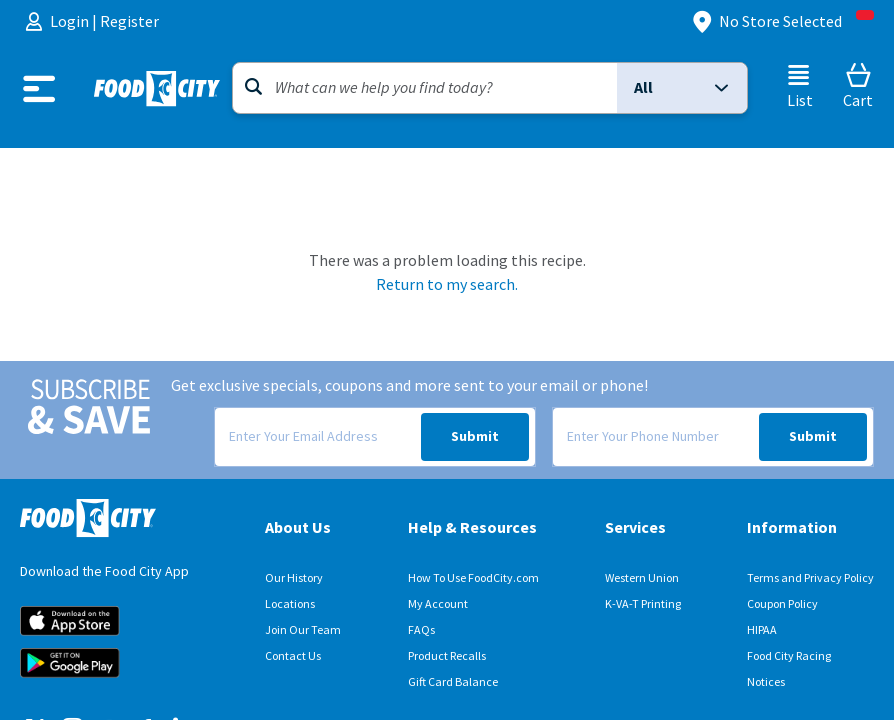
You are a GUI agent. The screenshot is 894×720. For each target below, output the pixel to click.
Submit (475, 436)
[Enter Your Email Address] (317, 437)
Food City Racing (789, 656)
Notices (766, 682)
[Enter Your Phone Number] (655, 437)
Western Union (642, 578)
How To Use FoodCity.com (473, 578)
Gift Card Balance (453, 682)
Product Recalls (447, 656)
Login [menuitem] (71, 21)
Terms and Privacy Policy (810, 578)
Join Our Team (303, 630)
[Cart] (858, 86)
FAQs (421, 630)
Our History (294, 578)
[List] (799, 86)
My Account (438, 604)
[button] (682, 88)
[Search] (425, 88)
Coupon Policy (782, 604)
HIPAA (762, 630)
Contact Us (293, 656)
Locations (290, 604)
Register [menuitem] (129, 21)
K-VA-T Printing (643, 604)
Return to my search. (447, 284)
